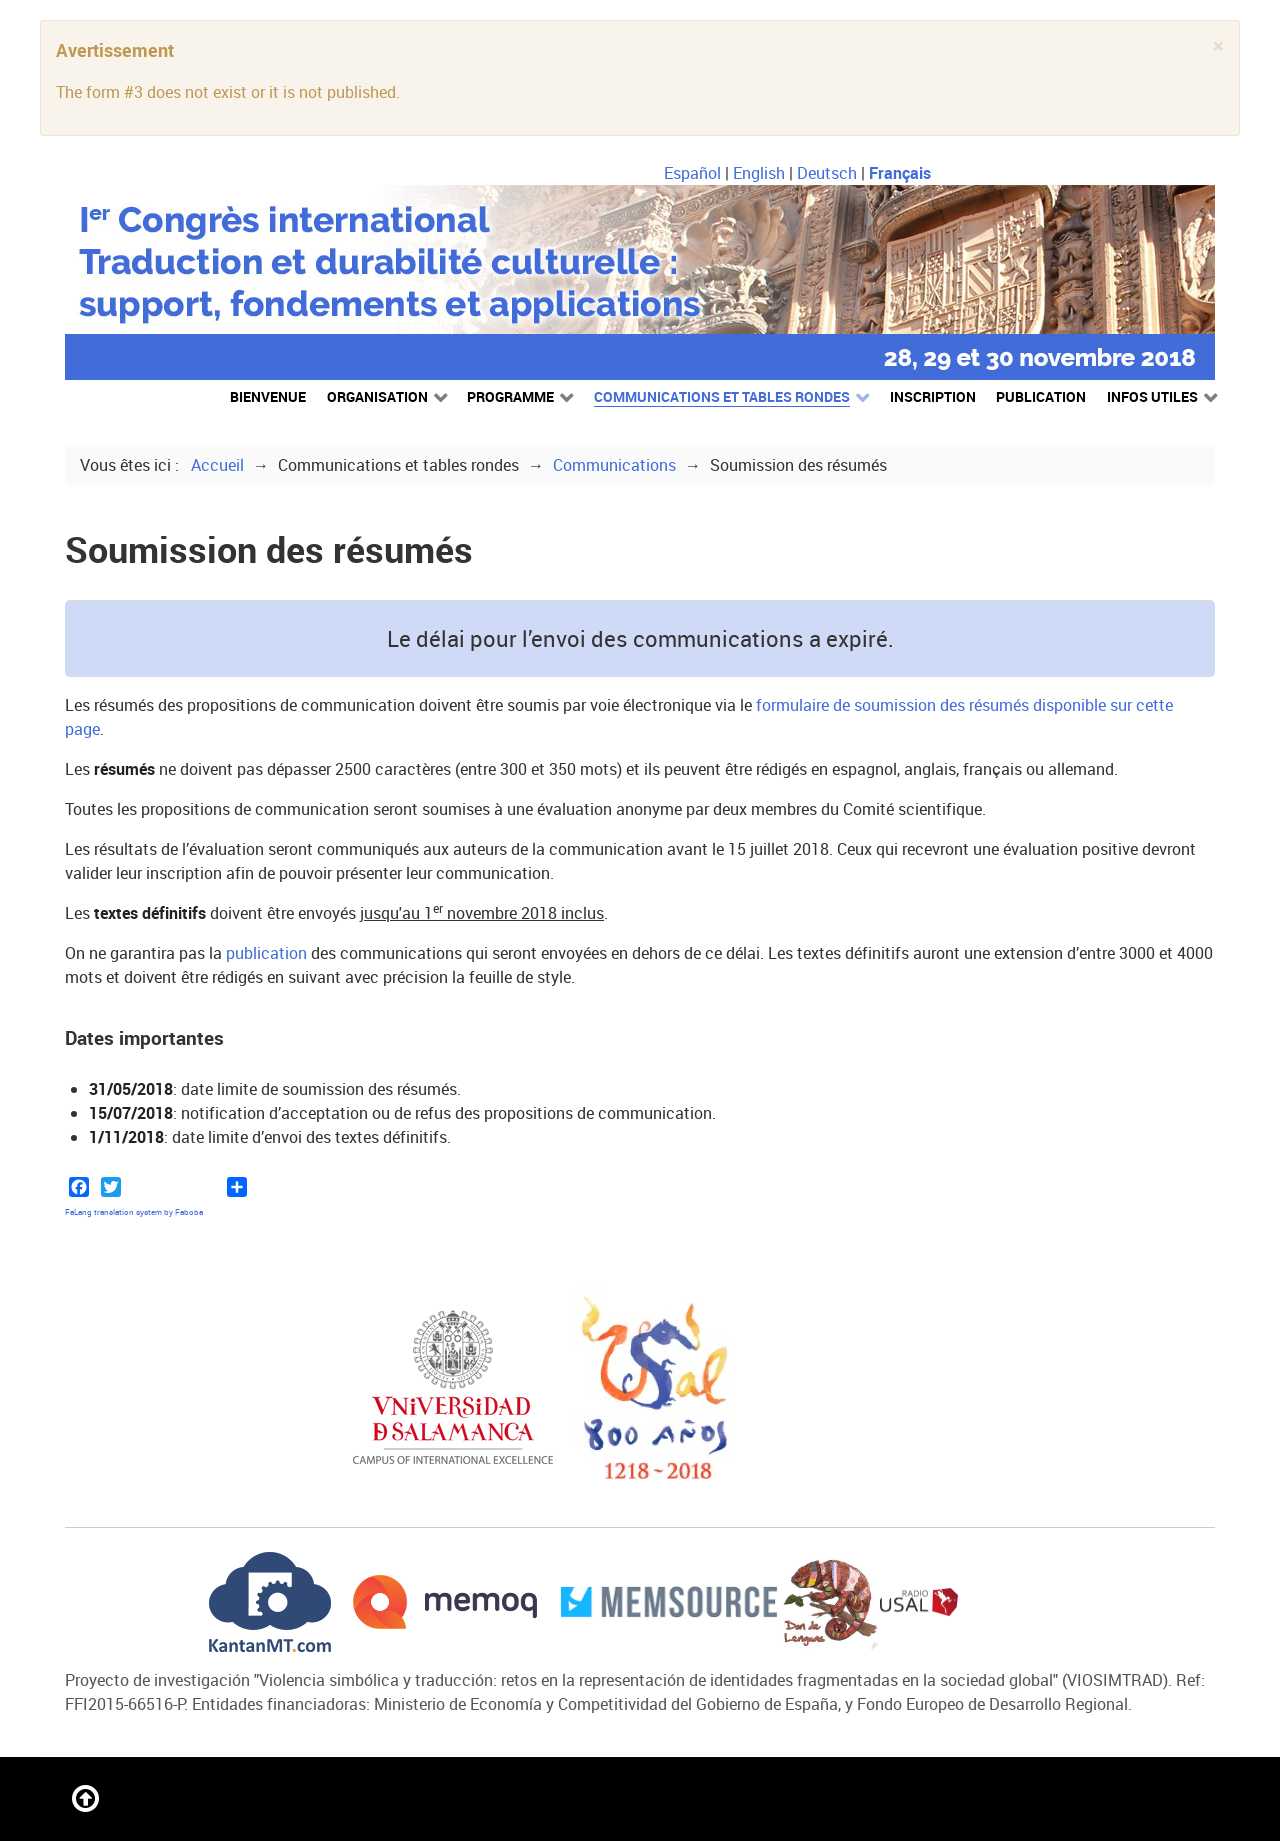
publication (266, 953)
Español (694, 173)
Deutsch (829, 173)
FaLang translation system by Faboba (134, 1212)
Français (900, 173)
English (761, 173)
